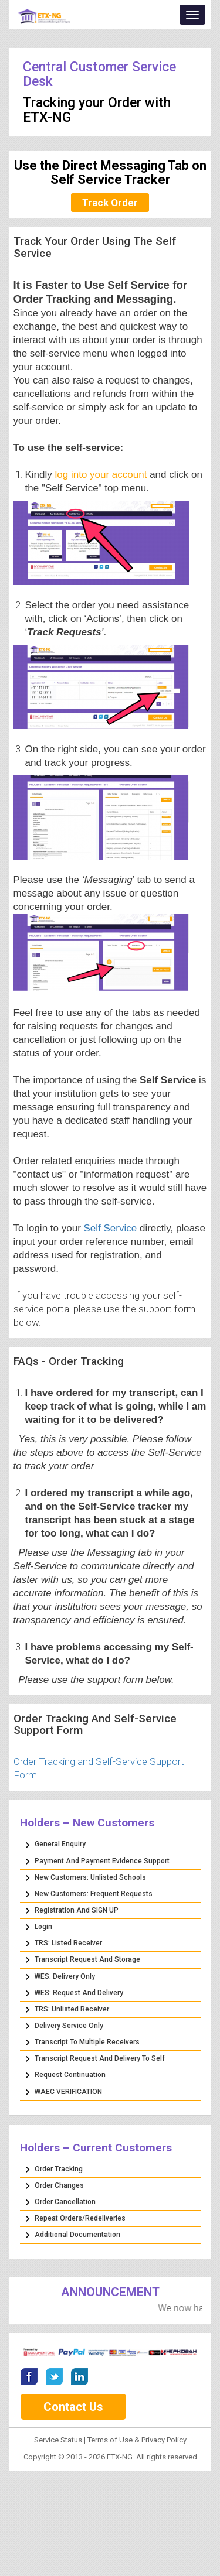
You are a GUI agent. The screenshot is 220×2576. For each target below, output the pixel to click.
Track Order (110, 202)
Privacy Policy (164, 2439)
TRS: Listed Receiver (68, 1943)
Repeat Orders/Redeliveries (80, 2218)
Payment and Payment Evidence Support (102, 1861)
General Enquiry (60, 1844)
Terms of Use (110, 2439)
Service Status (59, 2439)
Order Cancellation (65, 2202)
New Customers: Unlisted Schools (90, 1877)
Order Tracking (59, 2169)
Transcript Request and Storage (87, 1959)
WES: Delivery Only (65, 1976)
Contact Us (73, 2407)
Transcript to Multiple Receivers (87, 2042)
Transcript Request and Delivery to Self (100, 2058)
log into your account (101, 474)
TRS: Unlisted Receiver (72, 2009)
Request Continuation (70, 2075)
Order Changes (59, 2185)
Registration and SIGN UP (77, 1910)
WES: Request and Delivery (79, 1993)
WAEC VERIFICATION (68, 2092)
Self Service (110, 1228)
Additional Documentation (77, 2235)
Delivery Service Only (69, 2025)
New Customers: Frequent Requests (94, 1894)
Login (43, 1926)
